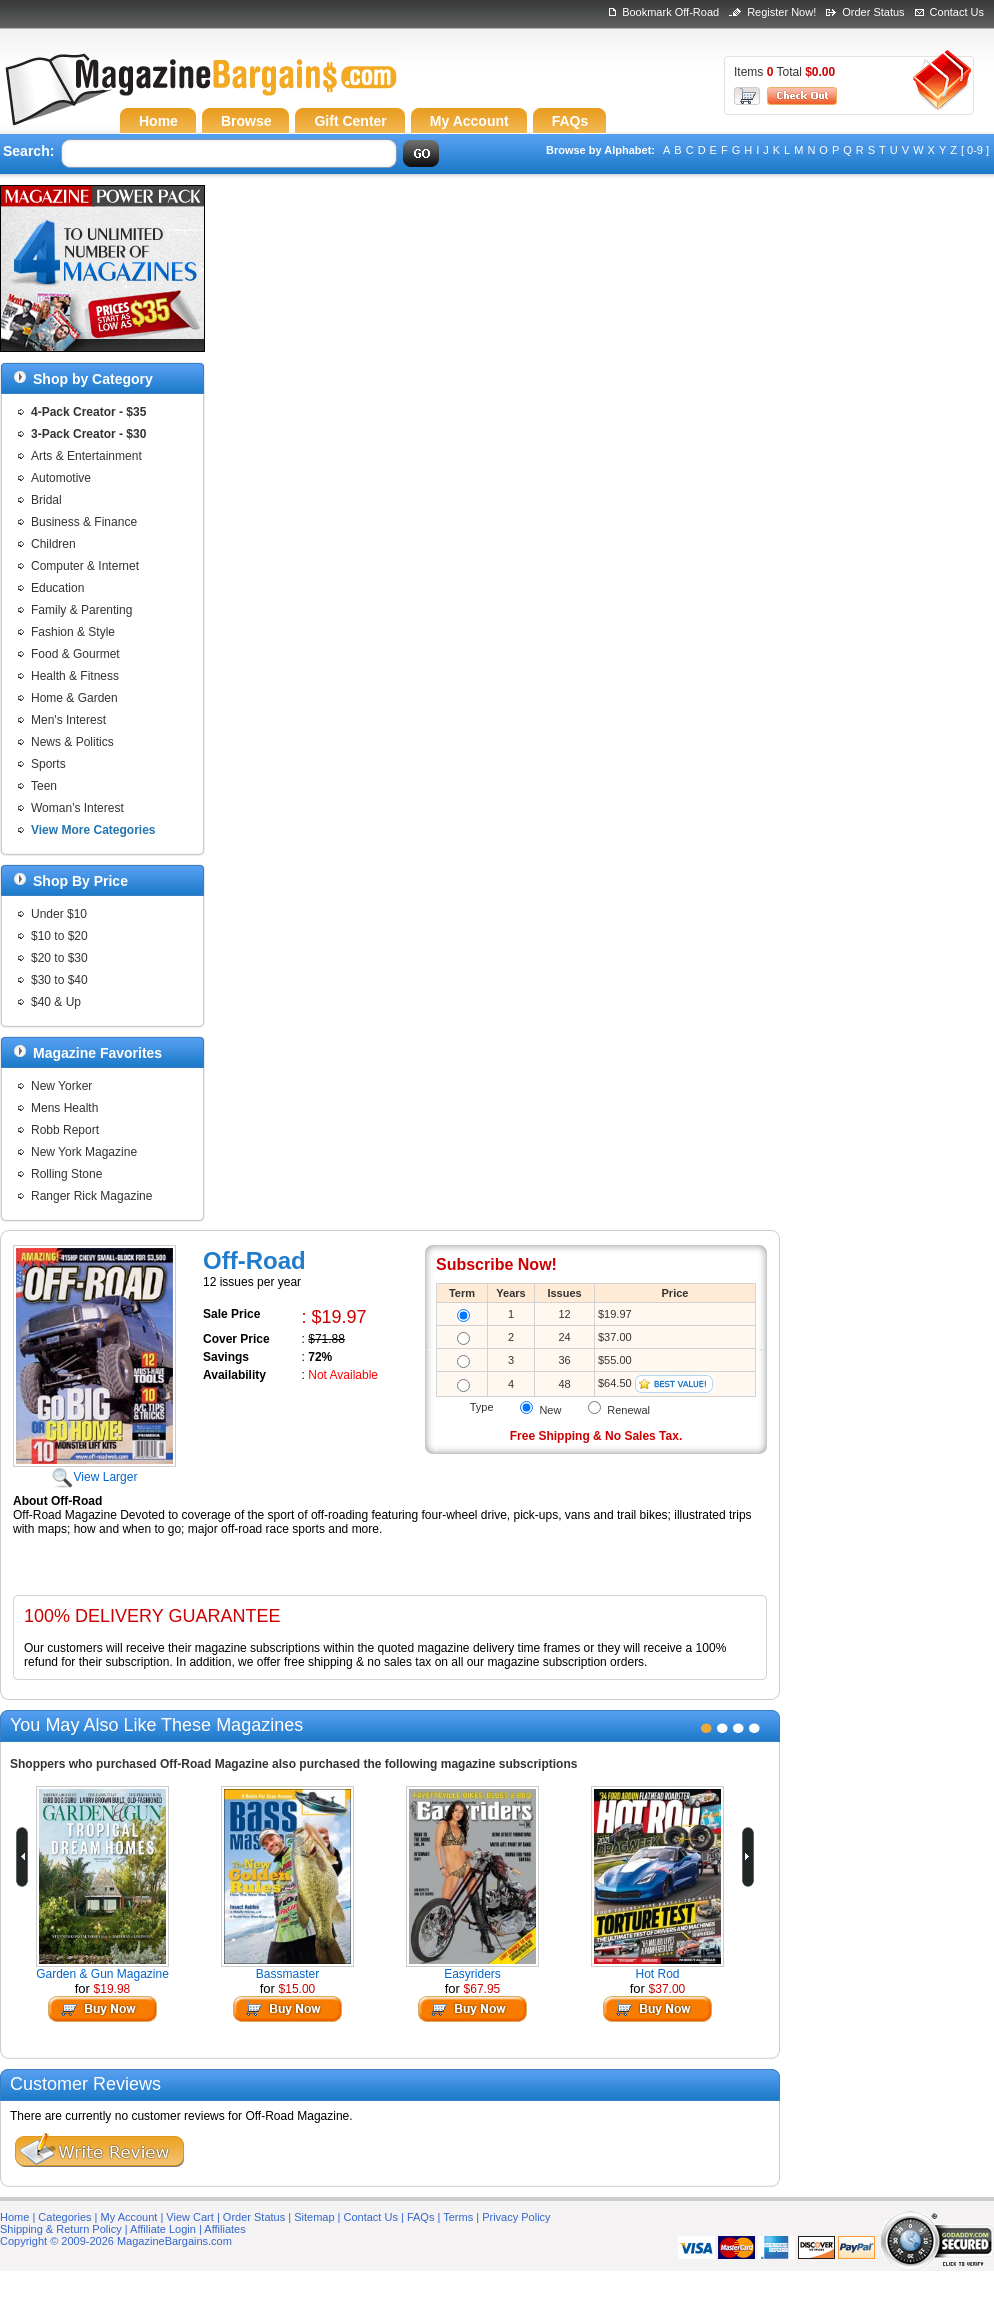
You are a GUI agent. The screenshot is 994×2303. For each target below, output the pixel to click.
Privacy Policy (516, 2217)
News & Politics (72, 742)
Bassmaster (287, 1974)
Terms (458, 2217)
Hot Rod (657, 1974)
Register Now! (781, 12)
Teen (44, 786)
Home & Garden (74, 698)
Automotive (61, 478)
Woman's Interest (77, 808)
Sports (48, 764)
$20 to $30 (59, 958)
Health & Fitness (75, 676)
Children (53, 544)
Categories (64, 2217)
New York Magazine (84, 1152)
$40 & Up (56, 1002)
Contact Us (957, 12)
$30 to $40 (59, 980)
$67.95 (482, 1989)
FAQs (421, 2217)
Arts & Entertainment (86, 456)
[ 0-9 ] (975, 150)
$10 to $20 (59, 936)
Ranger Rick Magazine (91, 1196)
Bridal (46, 500)
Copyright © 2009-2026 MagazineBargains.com (116, 2241)
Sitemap (314, 2217)
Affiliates (224, 2229)
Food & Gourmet (75, 654)
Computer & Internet (85, 566)
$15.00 (297, 1989)
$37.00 (667, 1989)
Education (57, 588)
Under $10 (59, 914)
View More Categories (93, 830)
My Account (129, 2217)
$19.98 (112, 1989)
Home (14, 2217)
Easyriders (472, 1974)
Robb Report (65, 1130)
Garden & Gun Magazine (102, 1974)
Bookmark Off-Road (670, 12)
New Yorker (61, 1086)
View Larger (94, 1470)
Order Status (873, 12)
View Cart (189, 2217)
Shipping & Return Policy (61, 2229)
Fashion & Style (73, 632)
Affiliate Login (163, 2229)
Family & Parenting (81, 610)
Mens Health (64, 1108)
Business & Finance (84, 522)
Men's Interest (68, 720)
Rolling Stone (66, 1174)
